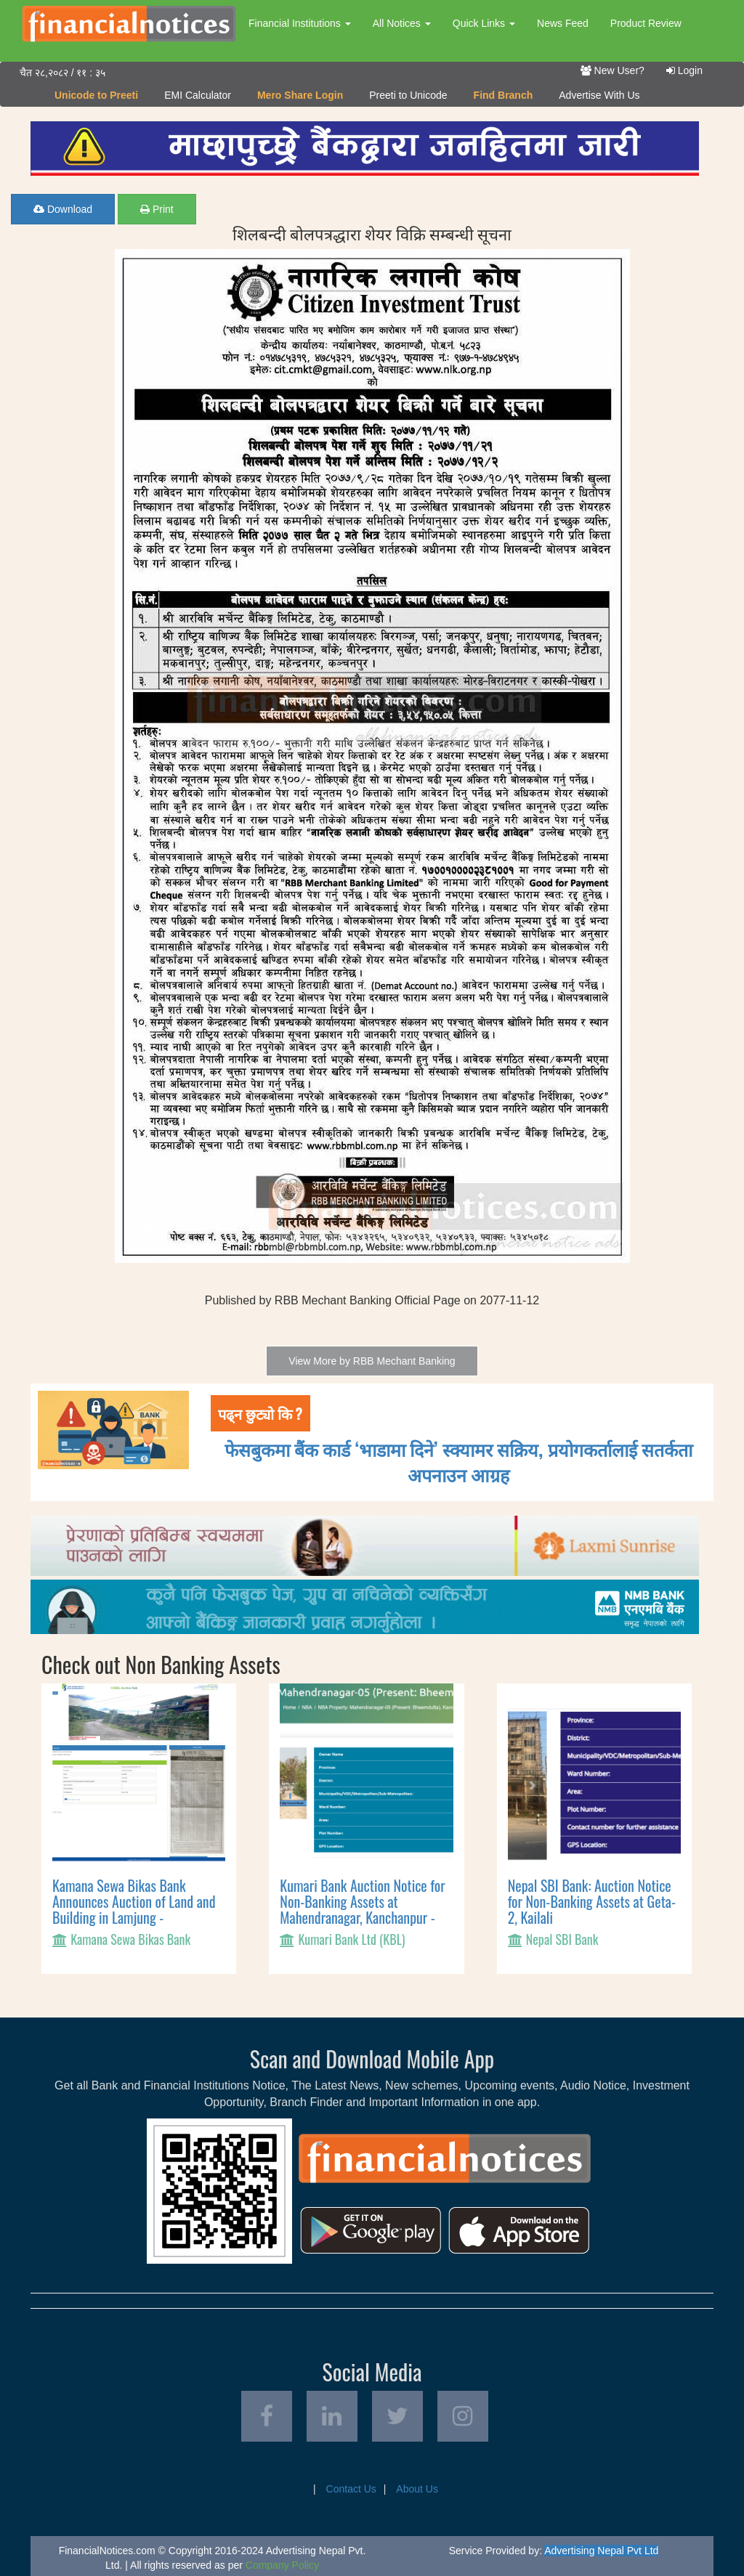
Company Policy (282, 2565)
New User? (612, 70)
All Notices (402, 23)
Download (62, 209)
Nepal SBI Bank (562, 1939)
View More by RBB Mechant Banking (371, 1361)
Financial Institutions (299, 23)
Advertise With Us (599, 95)
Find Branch (503, 95)
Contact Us (351, 2489)
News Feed (563, 23)
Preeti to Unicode (408, 95)
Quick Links (484, 23)
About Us (417, 2489)
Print (157, 209)
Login (684, 70)
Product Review (646, 23)
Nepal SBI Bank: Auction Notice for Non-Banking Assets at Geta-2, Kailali (592, 1901)
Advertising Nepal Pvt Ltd (601, 2550)
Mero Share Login (300, 95)
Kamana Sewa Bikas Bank (130, 1939)
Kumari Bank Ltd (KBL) (351, 1939)
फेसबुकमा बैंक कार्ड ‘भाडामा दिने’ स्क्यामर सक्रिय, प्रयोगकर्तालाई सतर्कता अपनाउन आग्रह (458, 1461)
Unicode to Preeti (96, 95)
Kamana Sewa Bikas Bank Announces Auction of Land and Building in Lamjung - (133, 1901)
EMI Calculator (197, 95)
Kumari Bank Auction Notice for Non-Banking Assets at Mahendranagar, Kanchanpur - (362, 1901)
